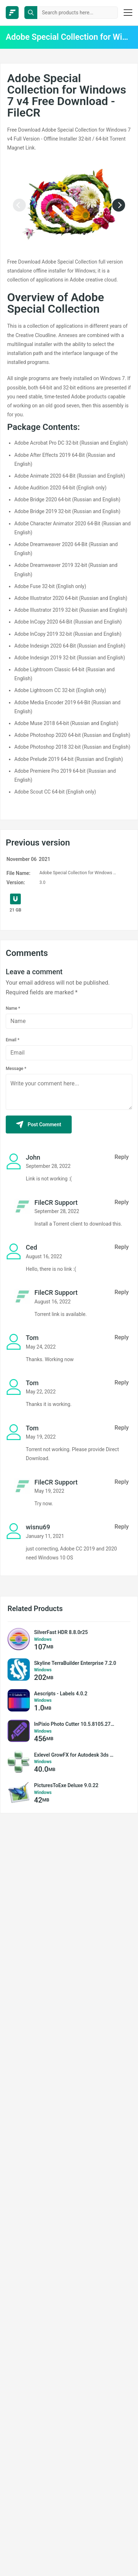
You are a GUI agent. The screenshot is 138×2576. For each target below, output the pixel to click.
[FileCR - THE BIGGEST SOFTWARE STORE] (12, 12)
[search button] (30, 12)
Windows (43, 1639)
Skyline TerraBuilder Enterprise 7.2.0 (75, 1663)
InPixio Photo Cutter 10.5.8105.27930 (75, 1724)
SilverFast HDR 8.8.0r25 (61, 1632)
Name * (13, 1008)
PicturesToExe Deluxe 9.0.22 (66, 1785)
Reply (121, 1157)
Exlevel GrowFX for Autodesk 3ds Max (75, 1755)
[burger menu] (128, 12)
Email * (12, 1039)
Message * (16, 1068)
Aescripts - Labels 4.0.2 (60, 1693)
